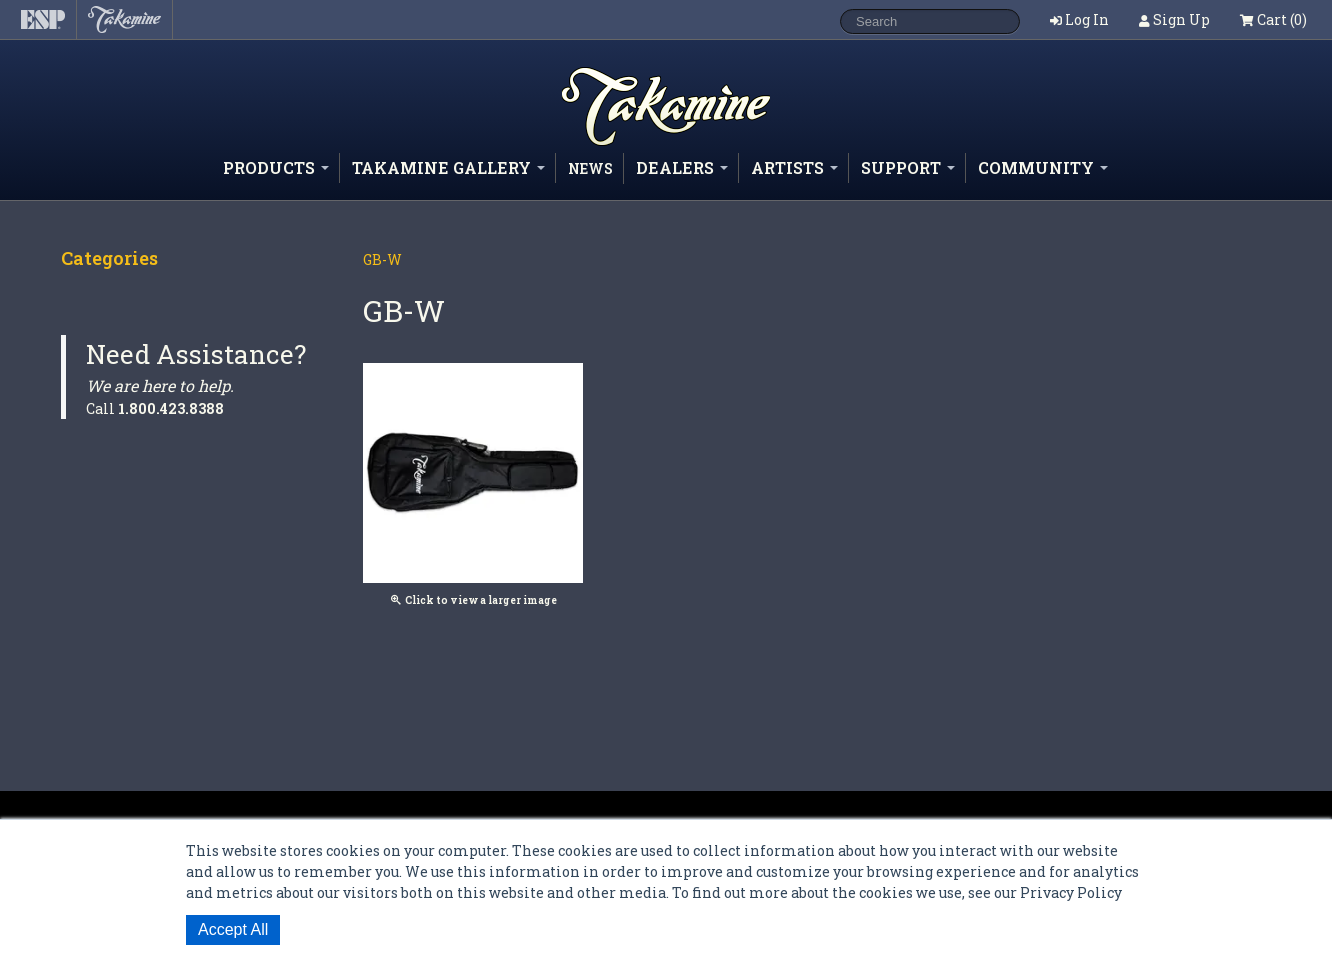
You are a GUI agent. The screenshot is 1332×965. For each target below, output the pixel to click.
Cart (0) (1273, 19)
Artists (794, 167)
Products (276, 167)
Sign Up (1181, 19)
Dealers (682, 167)
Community (1043, 167)
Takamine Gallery (448, 167)
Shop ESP (630, 144)
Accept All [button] (233, 929)
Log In (1087, 19)
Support (908, 167)
